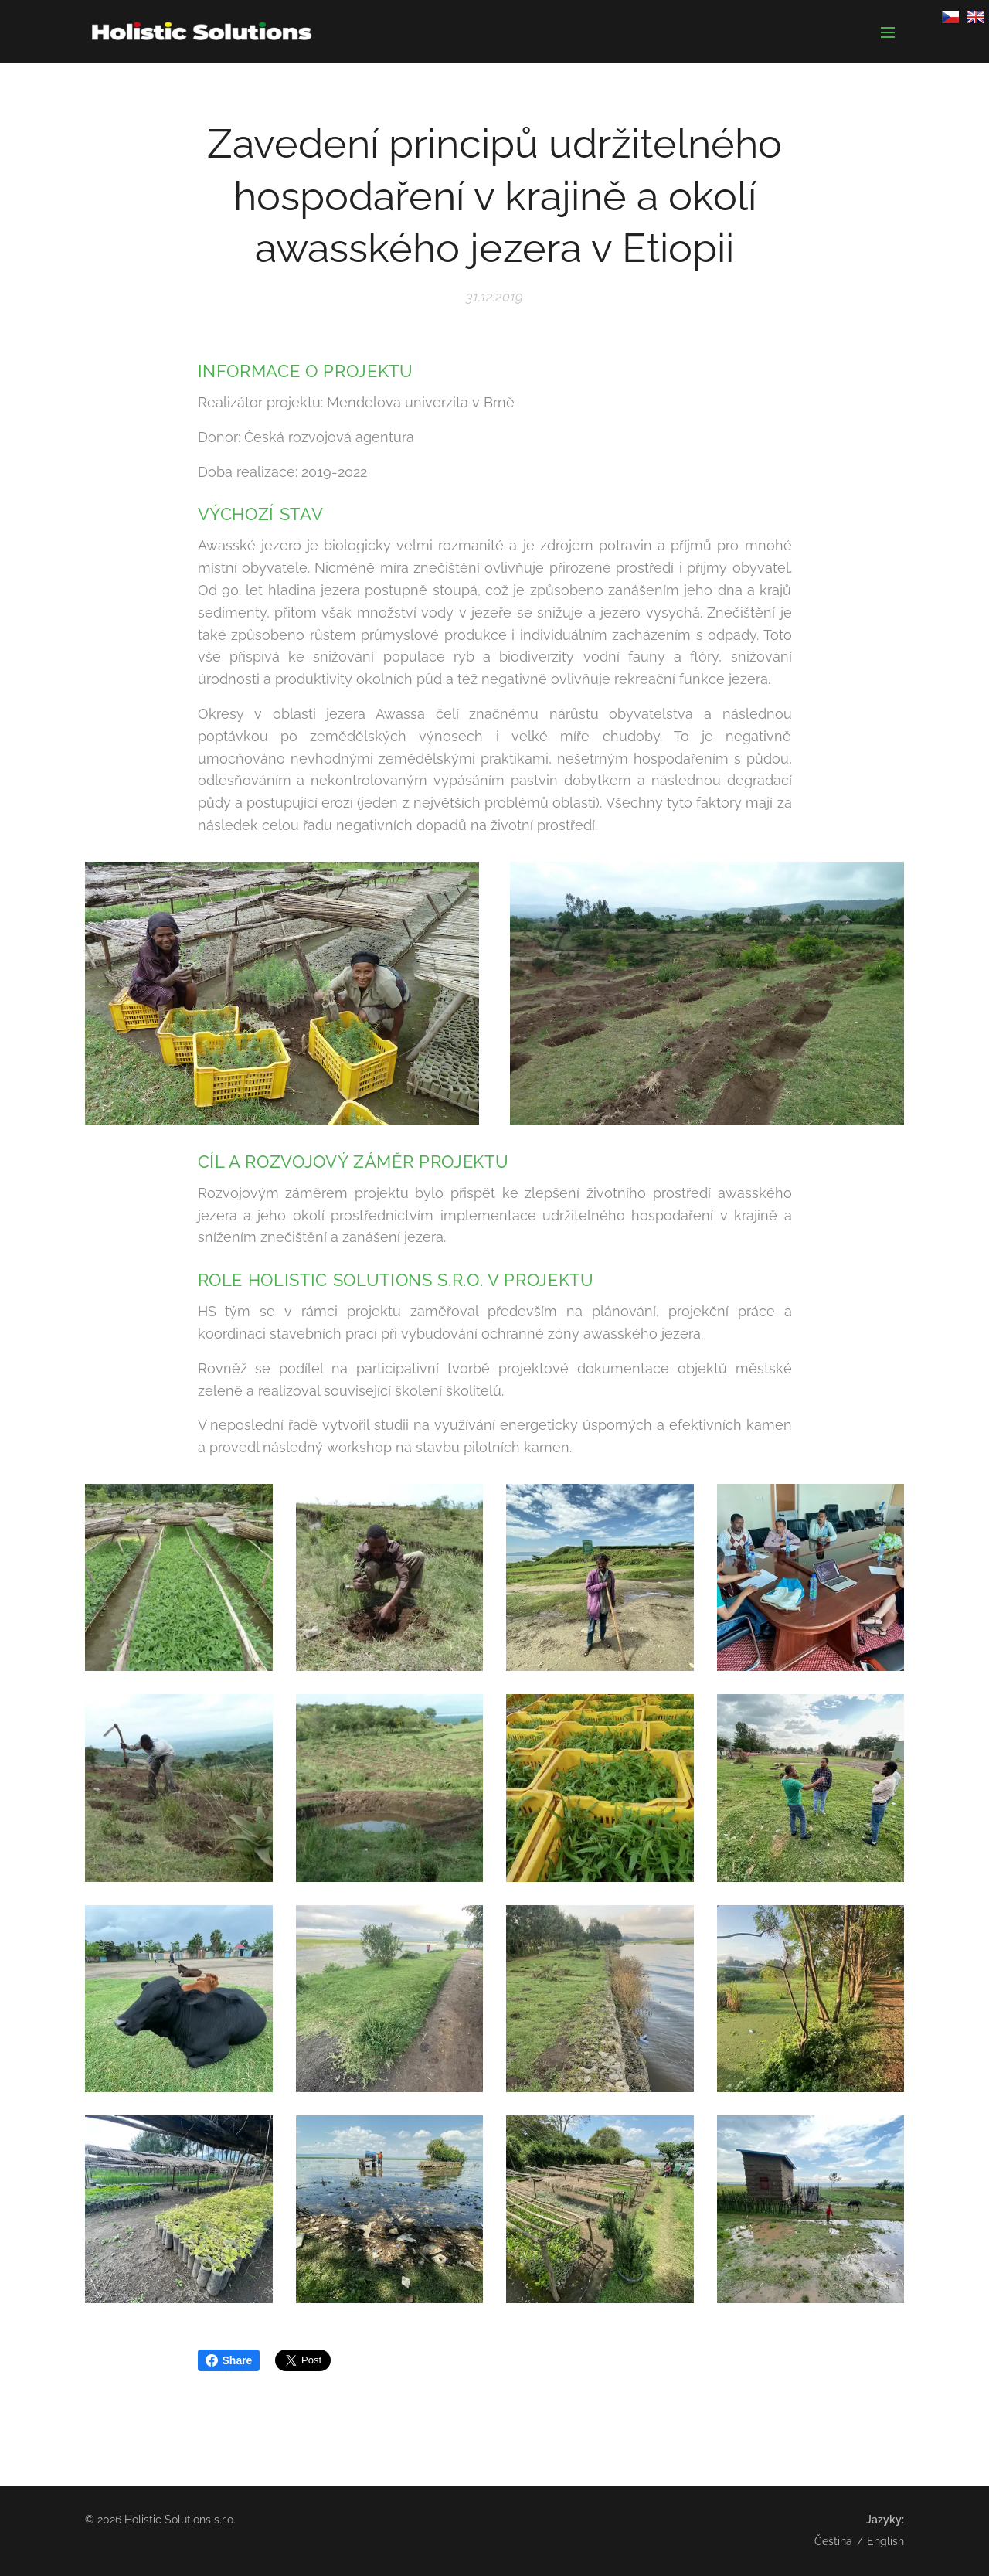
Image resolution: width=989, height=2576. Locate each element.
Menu (888, 32)
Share (229, 2360)
